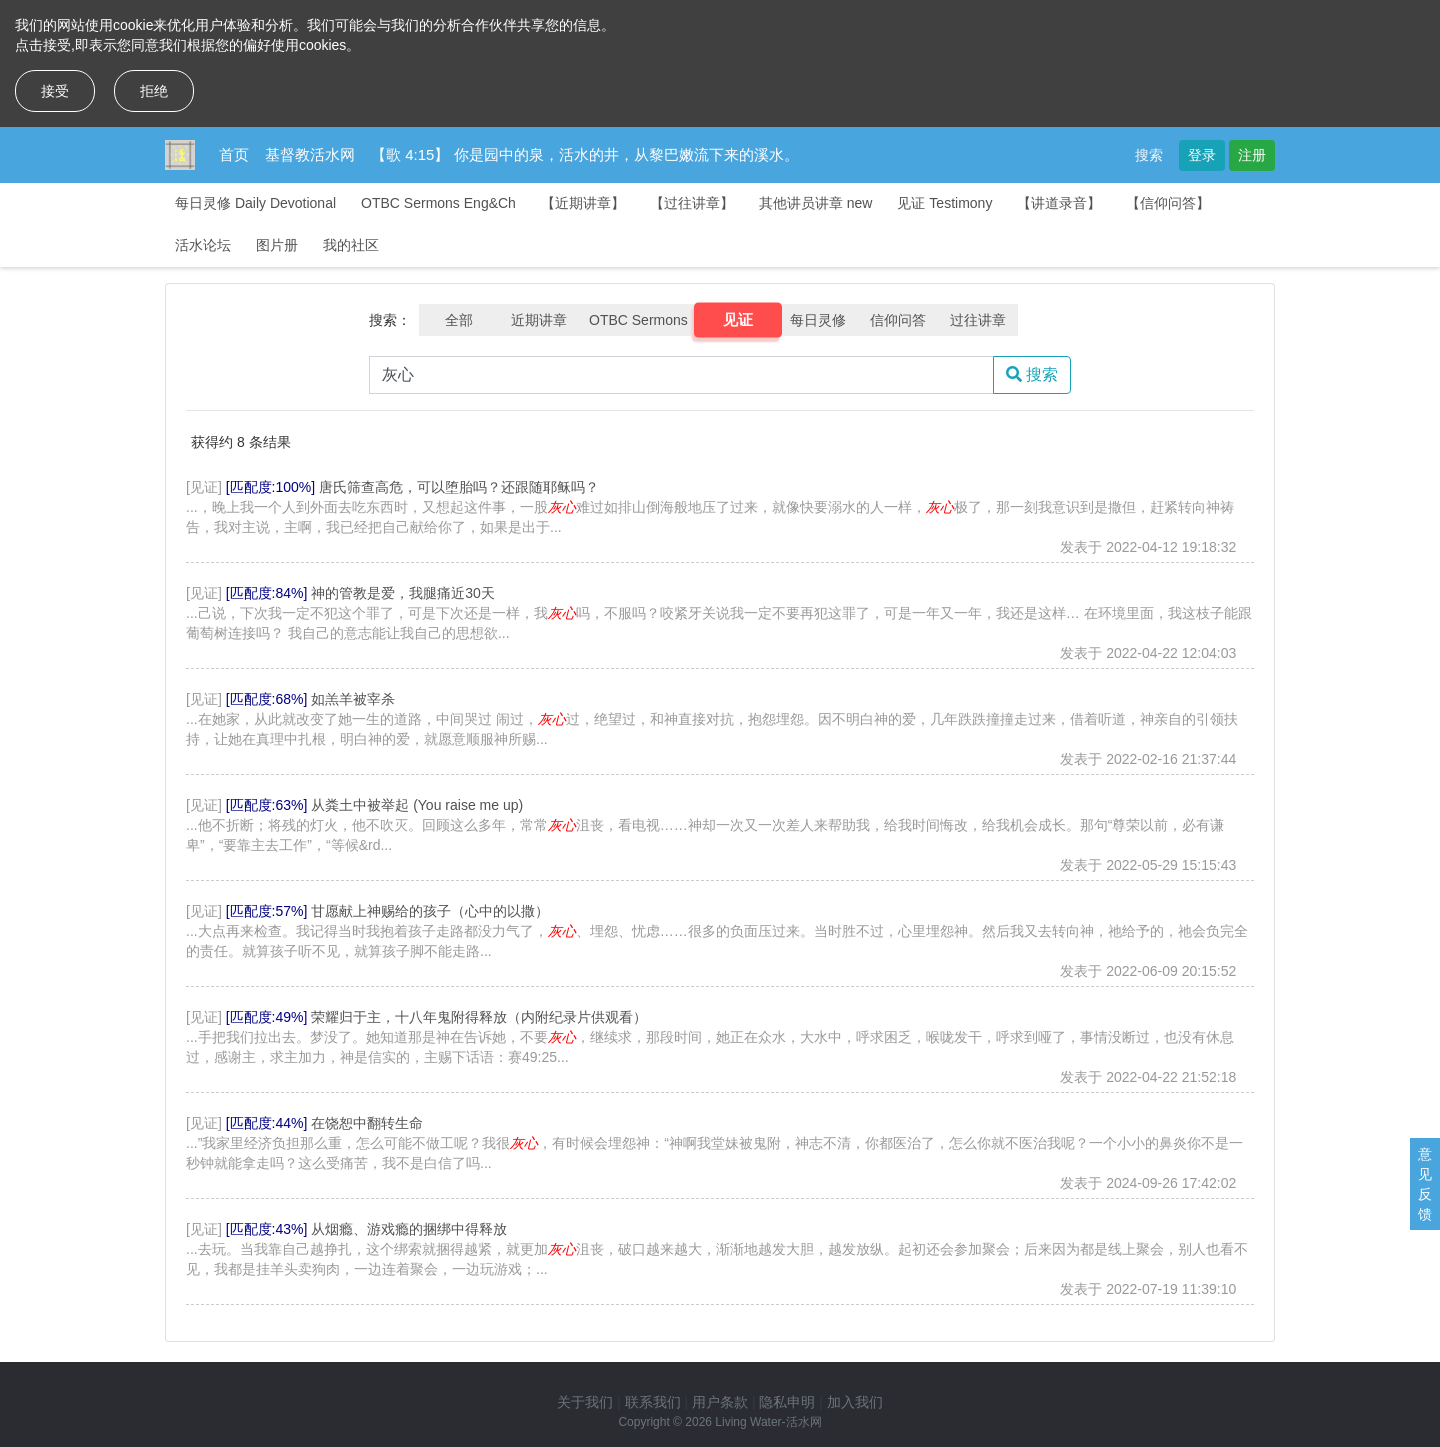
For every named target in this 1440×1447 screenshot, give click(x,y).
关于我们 (585, 1402)
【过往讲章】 (692, 203)
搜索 (1149, 155)
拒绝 (154, 91)
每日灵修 (818, 320)
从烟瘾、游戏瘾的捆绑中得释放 (409, 1229)
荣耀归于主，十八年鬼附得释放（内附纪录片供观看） (479, 1017)
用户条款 (720, 1402)
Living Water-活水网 (768, 1422)
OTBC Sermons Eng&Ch (438, 203)
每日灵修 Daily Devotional (255, 203)
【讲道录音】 (1059, 203)
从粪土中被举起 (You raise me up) (417, 805)
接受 (55, 91)
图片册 (277, 245)
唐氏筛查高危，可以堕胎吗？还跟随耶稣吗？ (459, 487)
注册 (1252, 155)
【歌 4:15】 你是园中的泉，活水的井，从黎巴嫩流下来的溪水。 (585, 154)
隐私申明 (787, 1402)
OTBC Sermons (638, 320)
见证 (737, 320)
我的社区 (351, 245)
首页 (234, 154)
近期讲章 (539, 320)
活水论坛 (203, 245)
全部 (459, 320)
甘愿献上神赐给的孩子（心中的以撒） (430, 911)
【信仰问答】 (1168, 203)
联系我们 (653, 1402)
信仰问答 (898, 320)
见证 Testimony (944, 203)
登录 (1202, 155)
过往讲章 (978, 320)
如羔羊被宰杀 (353, 699)
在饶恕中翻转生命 (367, 1123)
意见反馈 (1425, 1184)
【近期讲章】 (583, 203)
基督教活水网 (310, 154)
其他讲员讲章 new (816, 203)
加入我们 (855, 1402)
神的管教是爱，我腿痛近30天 (403, 593)
